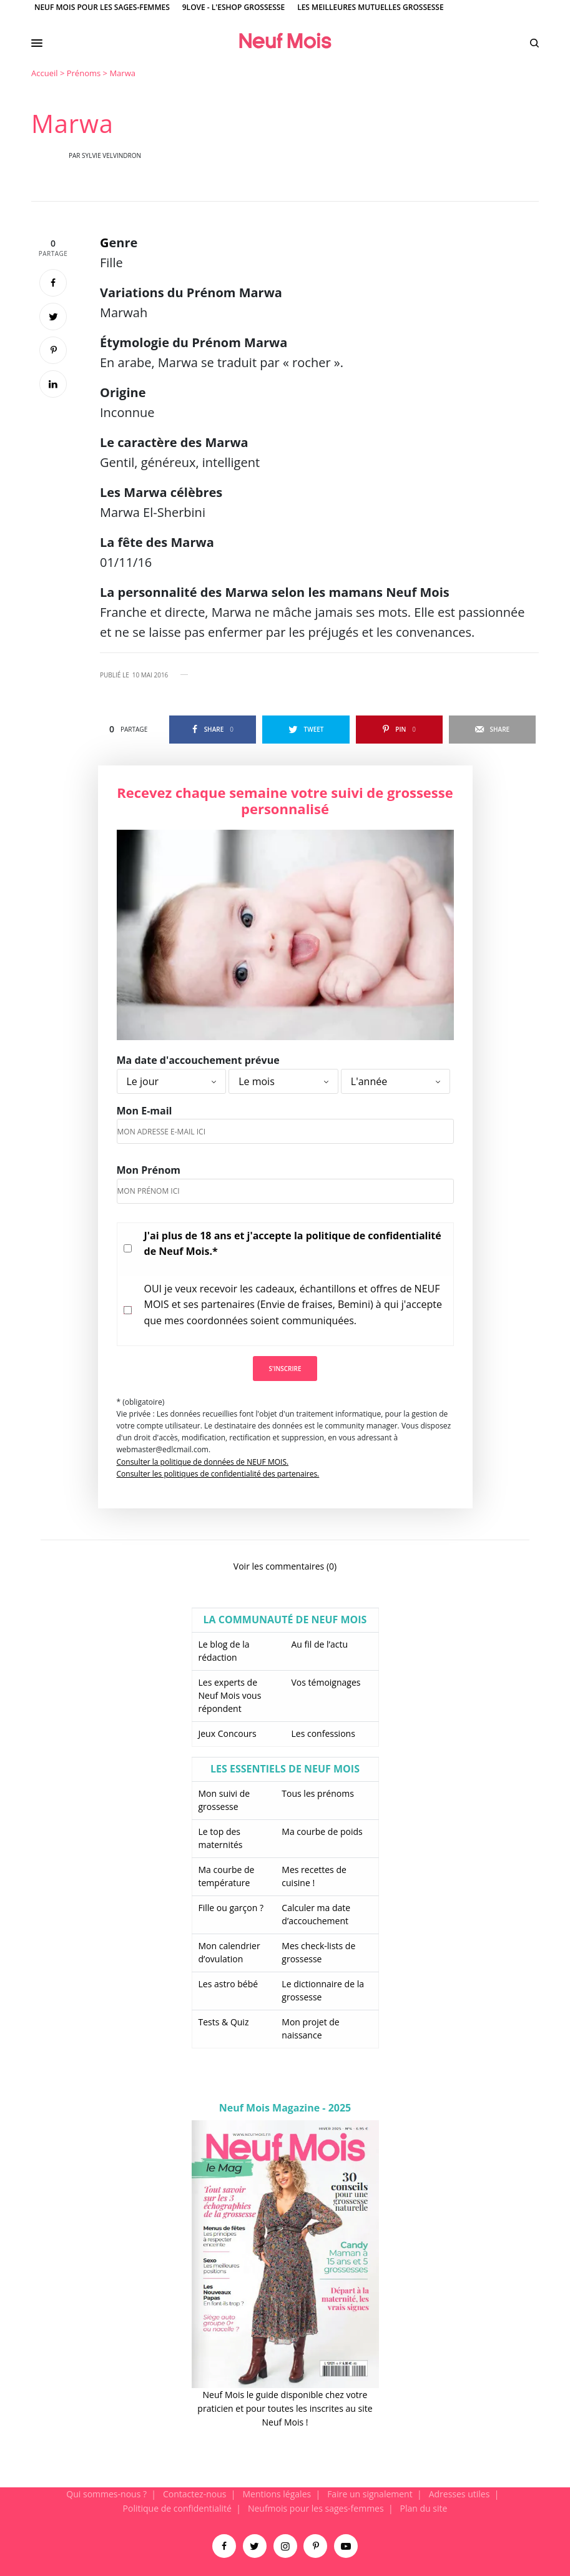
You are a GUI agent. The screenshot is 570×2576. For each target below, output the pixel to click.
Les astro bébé (228, 1984)
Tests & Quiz (224, 2022)
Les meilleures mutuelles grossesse (370, 7)
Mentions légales (276, 2494)
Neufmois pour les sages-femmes (316, 2508)
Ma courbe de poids (322, 1831)
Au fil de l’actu (320, 1644)
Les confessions (323, 1733)
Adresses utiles (459, 2494)
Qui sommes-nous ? (106, 2494)
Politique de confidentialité (177, 2508)
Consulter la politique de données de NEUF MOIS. (203, 1462)
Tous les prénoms (318, 1793)
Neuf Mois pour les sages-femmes (102, 7)
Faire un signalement (370, 2494)
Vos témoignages (326, 1682)
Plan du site (424, 2508)
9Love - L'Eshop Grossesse (233, 7)
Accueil (44, 73)
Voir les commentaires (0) (285, 1565)
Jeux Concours (228, 1733)
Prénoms (84, 73)
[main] (285, 1277)
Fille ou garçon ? (231, 1908)
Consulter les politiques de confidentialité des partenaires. (218, 1473)
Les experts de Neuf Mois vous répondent (230, 1695)
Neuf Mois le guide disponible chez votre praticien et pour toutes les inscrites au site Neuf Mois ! (284, 2409)
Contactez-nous (195, 2494)
